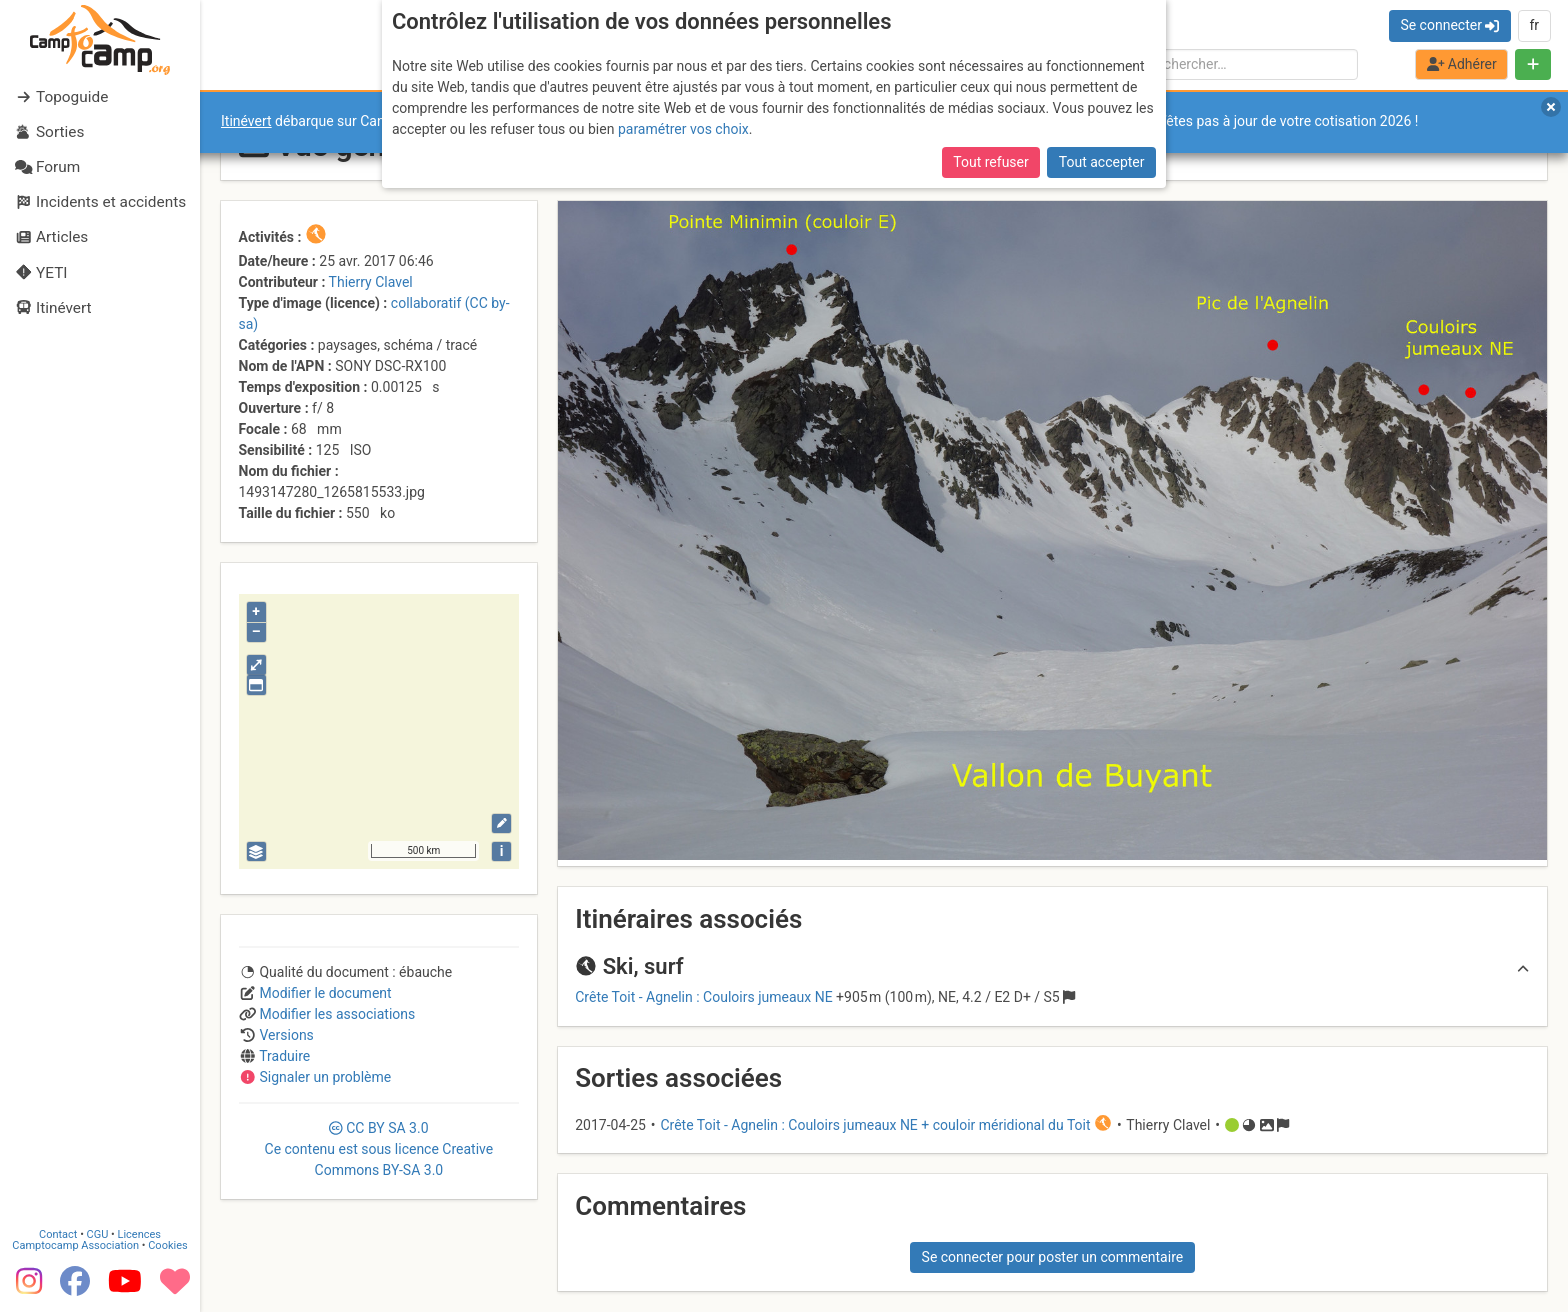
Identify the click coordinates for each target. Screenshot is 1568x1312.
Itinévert (246, 121)
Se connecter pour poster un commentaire (1053, 1257)
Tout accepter (1102, 162)
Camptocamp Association (75, 1245)
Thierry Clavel (371, 282)
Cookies (167, 1245)
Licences (139, 1234)
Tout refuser (990, 162)
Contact (58, 1234)
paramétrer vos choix (683, 129)
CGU (98, 1234)
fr (1534, 25)
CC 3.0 (379, 1149)
